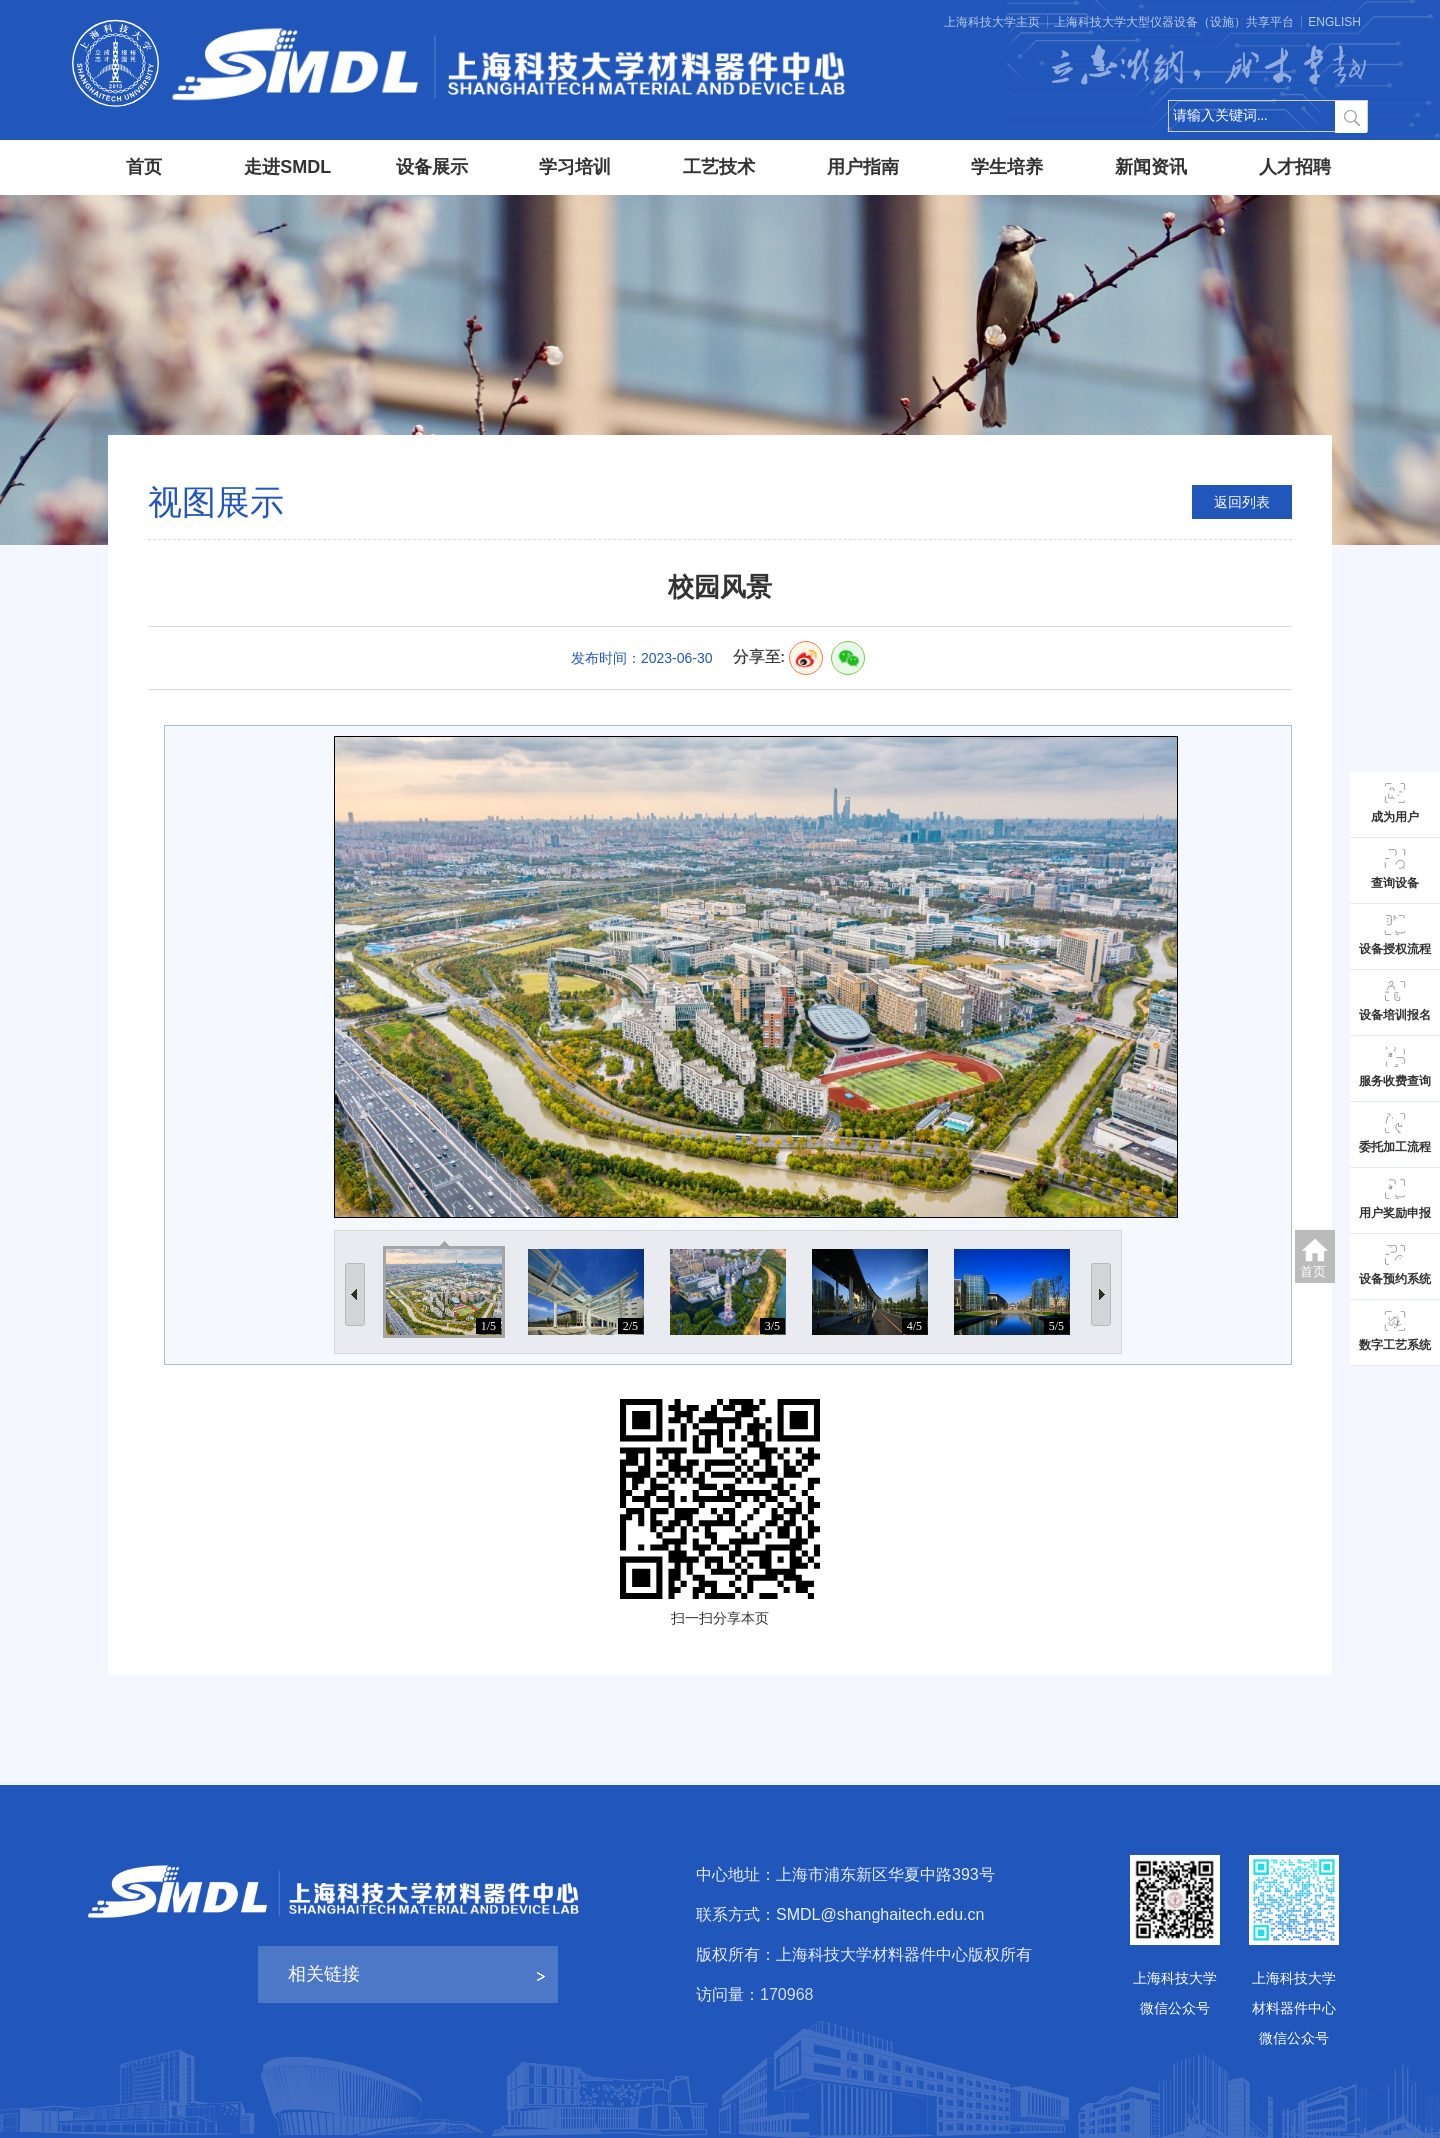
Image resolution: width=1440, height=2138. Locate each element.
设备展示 (432, 167)
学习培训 (575, 167)
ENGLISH (1334, 22)
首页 (144, 167)
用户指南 (863, 167)
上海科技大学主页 (992, 22)
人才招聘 (1295, 167)
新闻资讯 (1151, 167)
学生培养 (1007, 167)
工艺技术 (719, 167)
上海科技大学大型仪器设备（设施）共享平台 (1174, 22)
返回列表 (1242, 502)
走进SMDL (287, 167)
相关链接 (324, 1974)
